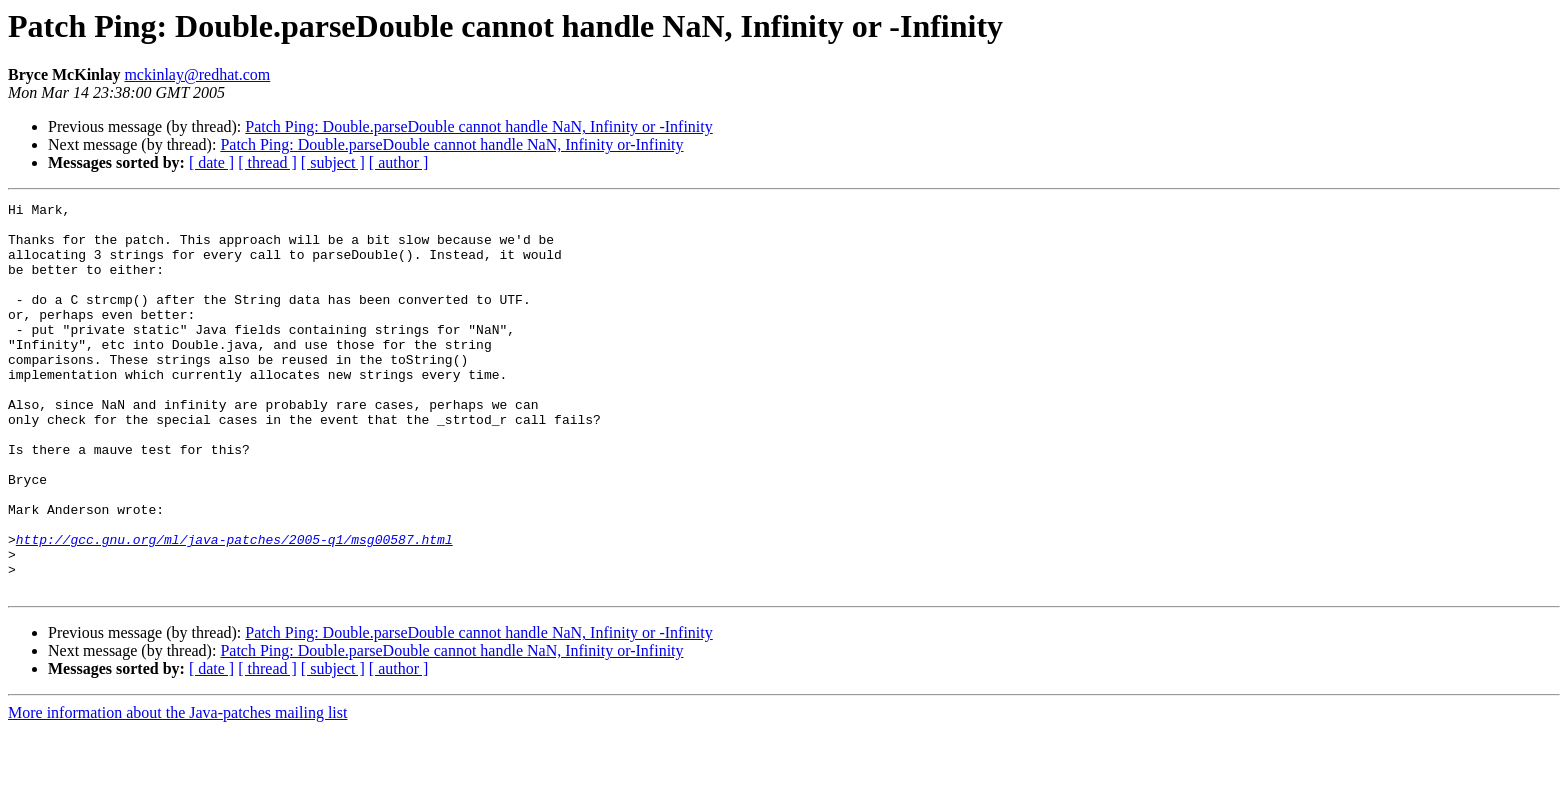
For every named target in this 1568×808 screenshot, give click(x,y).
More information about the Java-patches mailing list (177, 790)
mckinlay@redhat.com (197, 74)
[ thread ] (267, 162)
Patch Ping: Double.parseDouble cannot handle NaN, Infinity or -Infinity (478, 126)
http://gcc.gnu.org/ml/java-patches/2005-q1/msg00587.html (234, 608)
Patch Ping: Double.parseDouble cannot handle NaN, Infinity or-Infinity (451, 144)
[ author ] (399, 162)
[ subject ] (333, 162)
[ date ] (211, 162)
